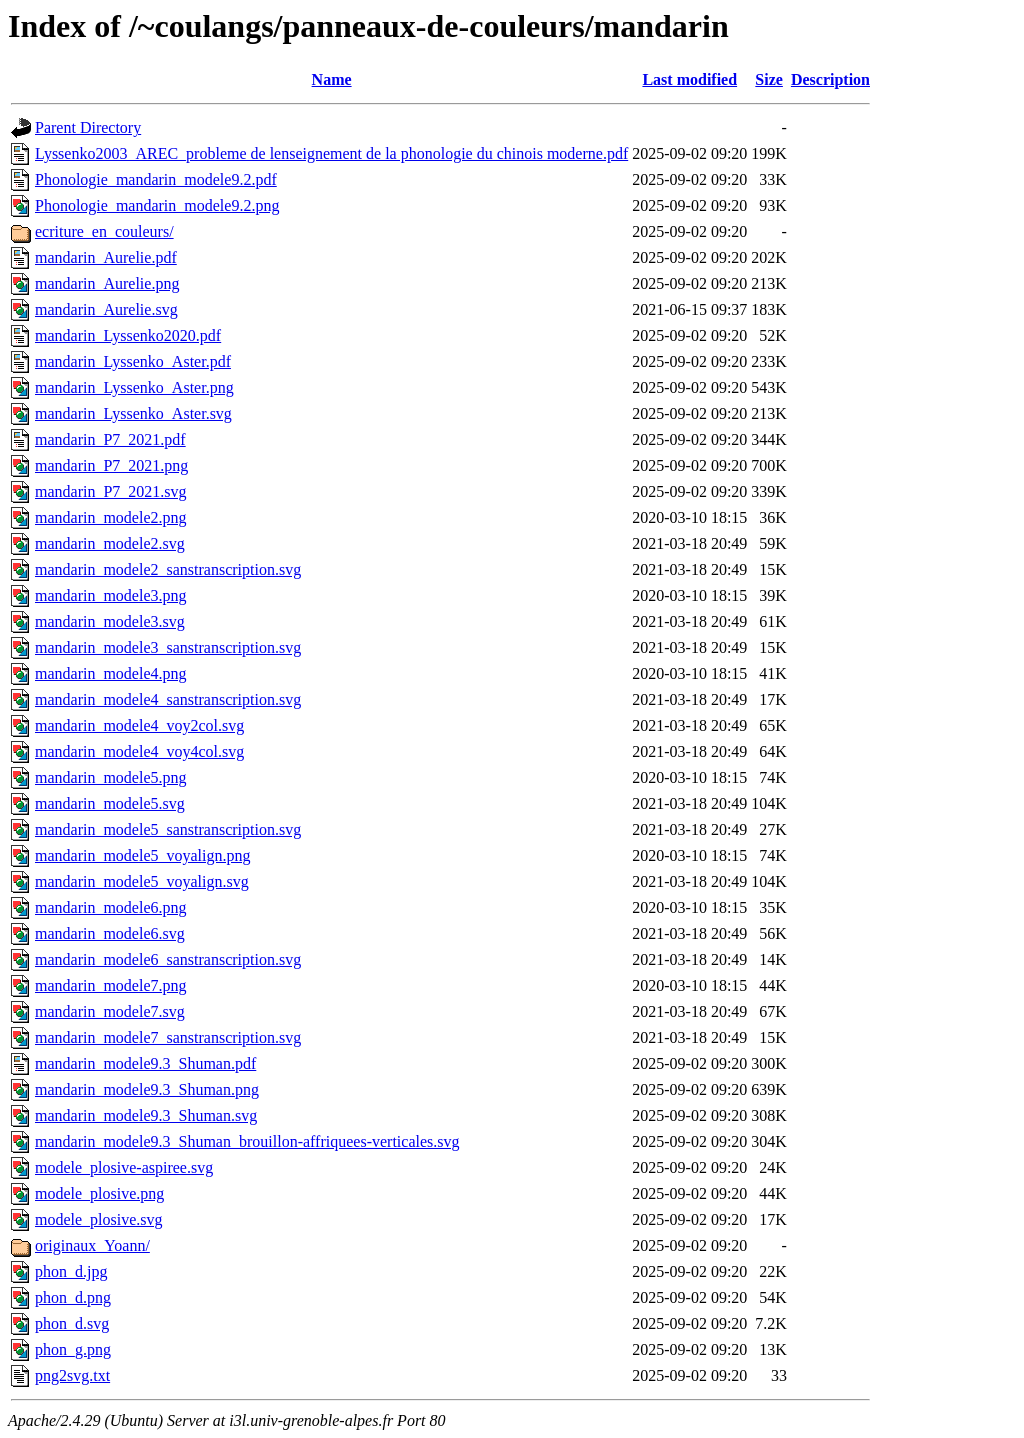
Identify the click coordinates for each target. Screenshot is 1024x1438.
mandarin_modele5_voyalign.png (143, 855)
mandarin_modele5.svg (110, 803)
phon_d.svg (72, 1323)
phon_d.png (73, 1297)
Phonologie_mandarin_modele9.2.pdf (156, 179)
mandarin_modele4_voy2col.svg (139, 725)
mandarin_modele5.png (111, 777)
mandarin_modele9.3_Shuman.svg (146, 1115)
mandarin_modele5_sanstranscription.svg (168, 829)
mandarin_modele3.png (111, 595)
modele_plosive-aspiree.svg (124, 1167)
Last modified (689, 79)
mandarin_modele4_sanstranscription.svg (168, 699)
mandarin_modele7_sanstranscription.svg (168, 1037)
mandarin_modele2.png (111, 517)
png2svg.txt (72, 1375)
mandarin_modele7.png (111, 985)
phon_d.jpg (71, 1271)
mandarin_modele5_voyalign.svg (142, 881)
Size (769, 79)
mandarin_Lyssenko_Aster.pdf (133, 361)
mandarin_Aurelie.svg (106, 309)
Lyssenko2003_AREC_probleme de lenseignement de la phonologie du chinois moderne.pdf (331, 153)
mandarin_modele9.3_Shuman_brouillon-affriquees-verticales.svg (247, 1141)
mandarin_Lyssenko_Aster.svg (133, 413)
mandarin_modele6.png (111, 907)
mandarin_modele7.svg (110, 1011)
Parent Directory (88, 127)
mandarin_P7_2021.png (111, 465)
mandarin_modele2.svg (110, 543)
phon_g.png (73, 1349)
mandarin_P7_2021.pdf (110, 439)
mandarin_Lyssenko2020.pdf (128, 335)
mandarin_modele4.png (111, 673)
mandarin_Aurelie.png (107, 283)
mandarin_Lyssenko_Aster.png (134, 387)
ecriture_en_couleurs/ (104, 231)
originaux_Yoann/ (92, 1245)
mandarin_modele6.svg (110, 933)
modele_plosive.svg (99, 1219)
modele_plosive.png (99, 1193)
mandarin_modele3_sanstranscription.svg (168, 647)
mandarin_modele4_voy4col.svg (139, 751)
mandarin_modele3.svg (110, 621)
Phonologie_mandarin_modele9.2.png (157, 205)
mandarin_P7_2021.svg (111, 491)
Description (830, 79)
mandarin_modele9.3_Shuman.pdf (145, 1063)
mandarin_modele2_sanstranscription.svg (168, 569)
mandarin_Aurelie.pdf (106, 257)
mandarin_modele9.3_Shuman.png (147, 1089)
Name (332, 79)
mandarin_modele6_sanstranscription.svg (168, 959)
